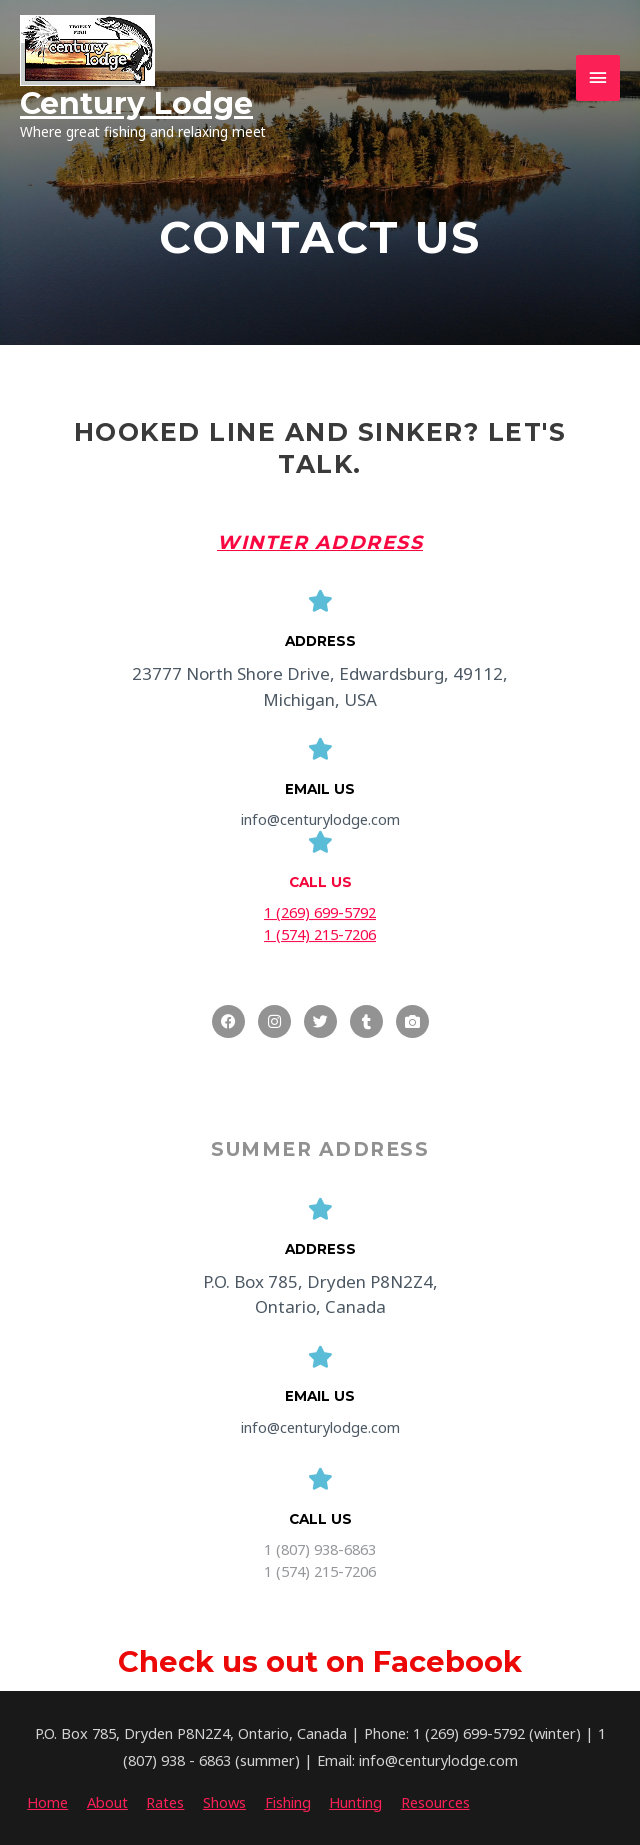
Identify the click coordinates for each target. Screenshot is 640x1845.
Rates (165, 1802)
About (107, 1802)
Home (47, 1802)
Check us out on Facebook (320, 1661)
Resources (435, 1802)
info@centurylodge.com (320, 819)
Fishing (288, 1802)
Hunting (355, 1802)
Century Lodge (136, 103)
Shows (224, 1802)
